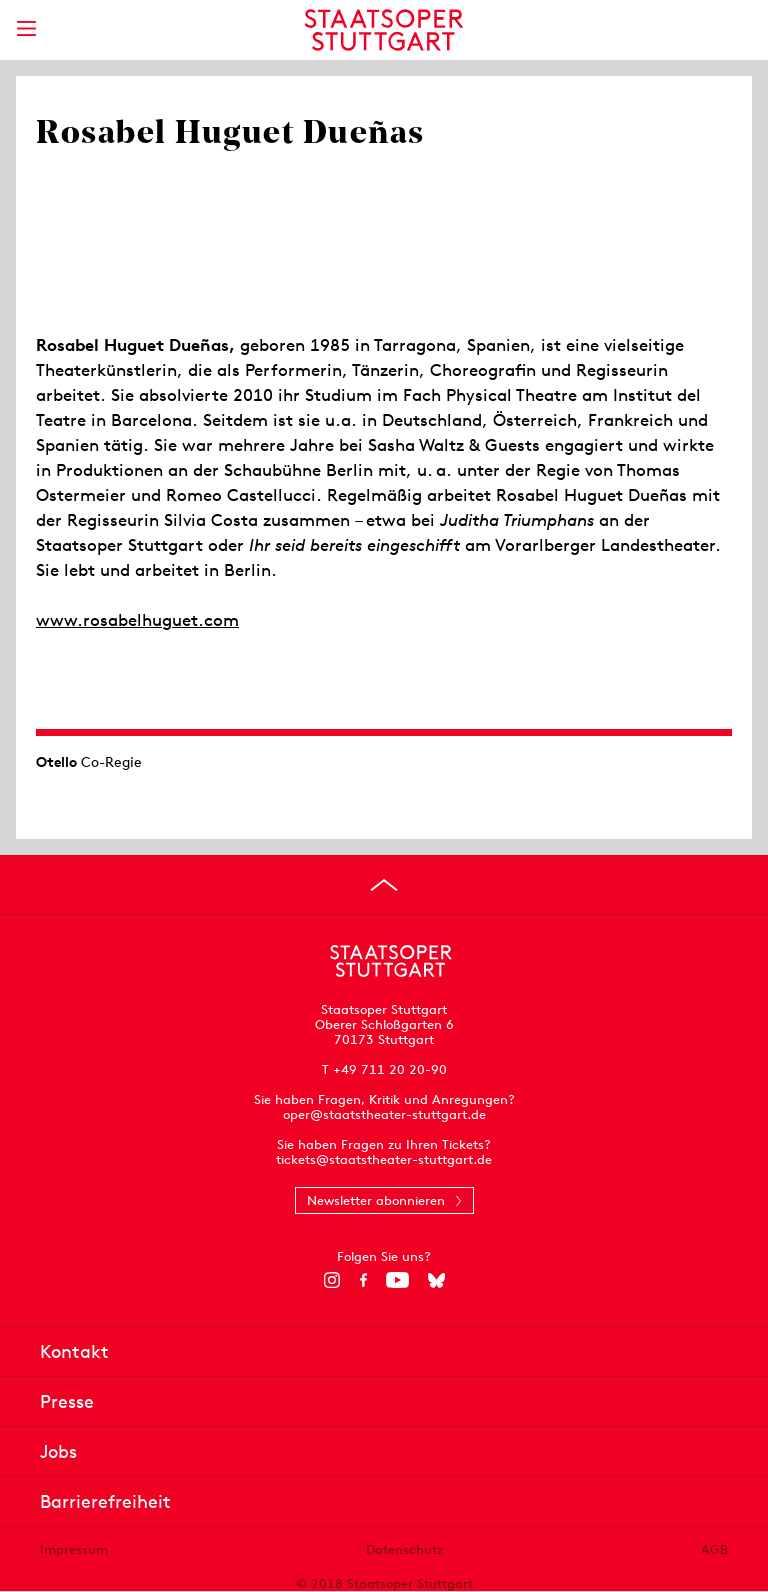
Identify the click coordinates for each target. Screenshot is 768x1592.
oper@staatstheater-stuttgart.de (384, 1114)
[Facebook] (363, 1280)
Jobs (58, 1451)
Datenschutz (404, 1549)
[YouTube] (397, 1280)
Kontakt (74, 1351)
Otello (56, 762)
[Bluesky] (436, 1280)
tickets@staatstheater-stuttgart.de (384, 1159)
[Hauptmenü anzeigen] (26, 28)
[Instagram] (332, 1280)
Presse (67, 1401)
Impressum (74, 1549)
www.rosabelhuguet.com (137, 620)
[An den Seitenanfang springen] (384, 885)
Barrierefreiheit (105, 1501)
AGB (714, 1549)
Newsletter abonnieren (376, 1200)
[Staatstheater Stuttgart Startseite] (384, 30)
